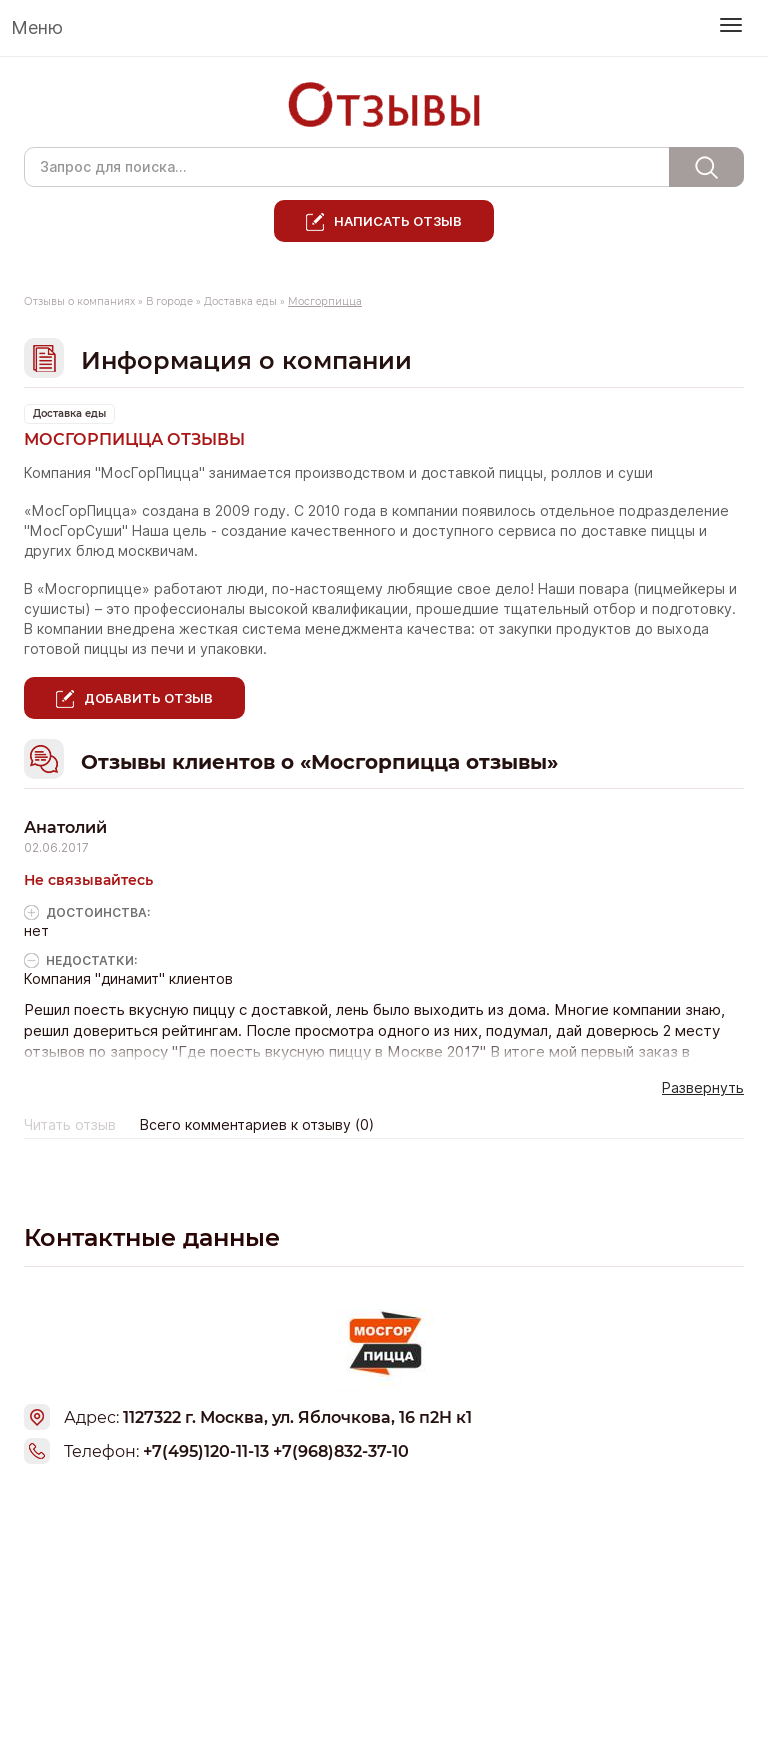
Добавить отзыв (148, 698)
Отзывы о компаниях (79, 301)
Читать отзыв (70, 1125)
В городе (169, 301)
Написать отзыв (398, 221)
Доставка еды (240, 301)
